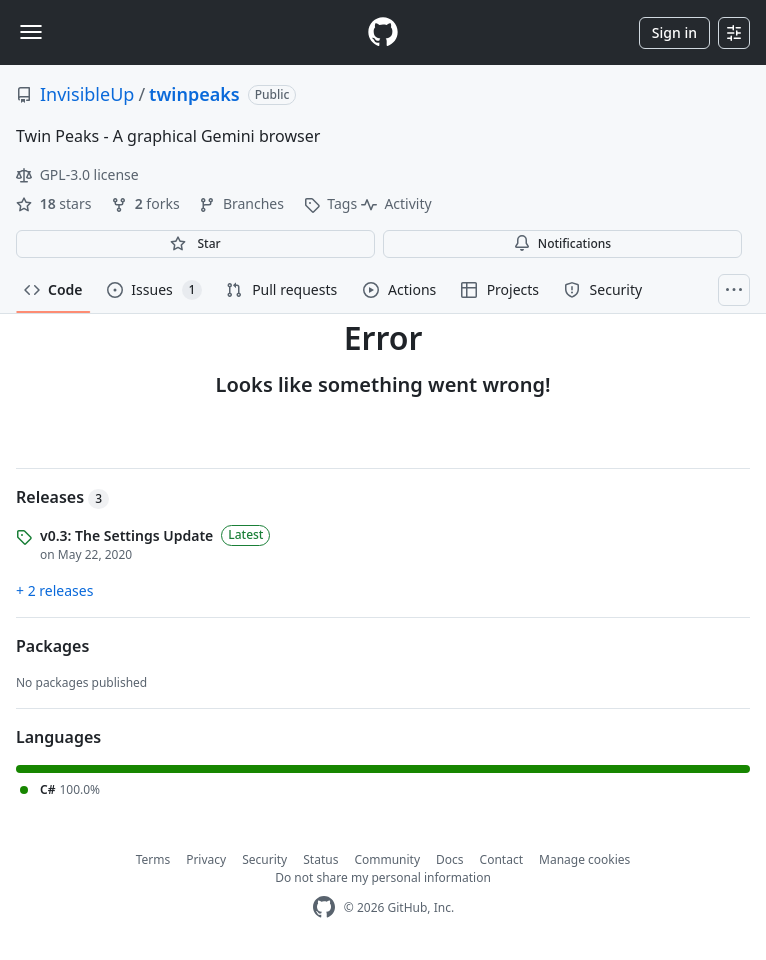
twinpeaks (194, 94)
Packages (52, 646)
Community (387, 859)
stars (55, 203)
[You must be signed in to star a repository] (195, 244)
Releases (62, 497)
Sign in (674, 32)
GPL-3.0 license (77, 174)
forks (147, 203)
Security (264, 859)
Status (320, 859)
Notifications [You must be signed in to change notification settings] (562, 243)
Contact (501, 859)
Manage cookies (584, 859)
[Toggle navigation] (31, 32)
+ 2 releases (54, 590)
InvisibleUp (87, 94)
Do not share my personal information (383, 877)
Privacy (206, 859)
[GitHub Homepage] (324, 907)
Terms (153, 859)
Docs (450, 859)
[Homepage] (383, 32)
